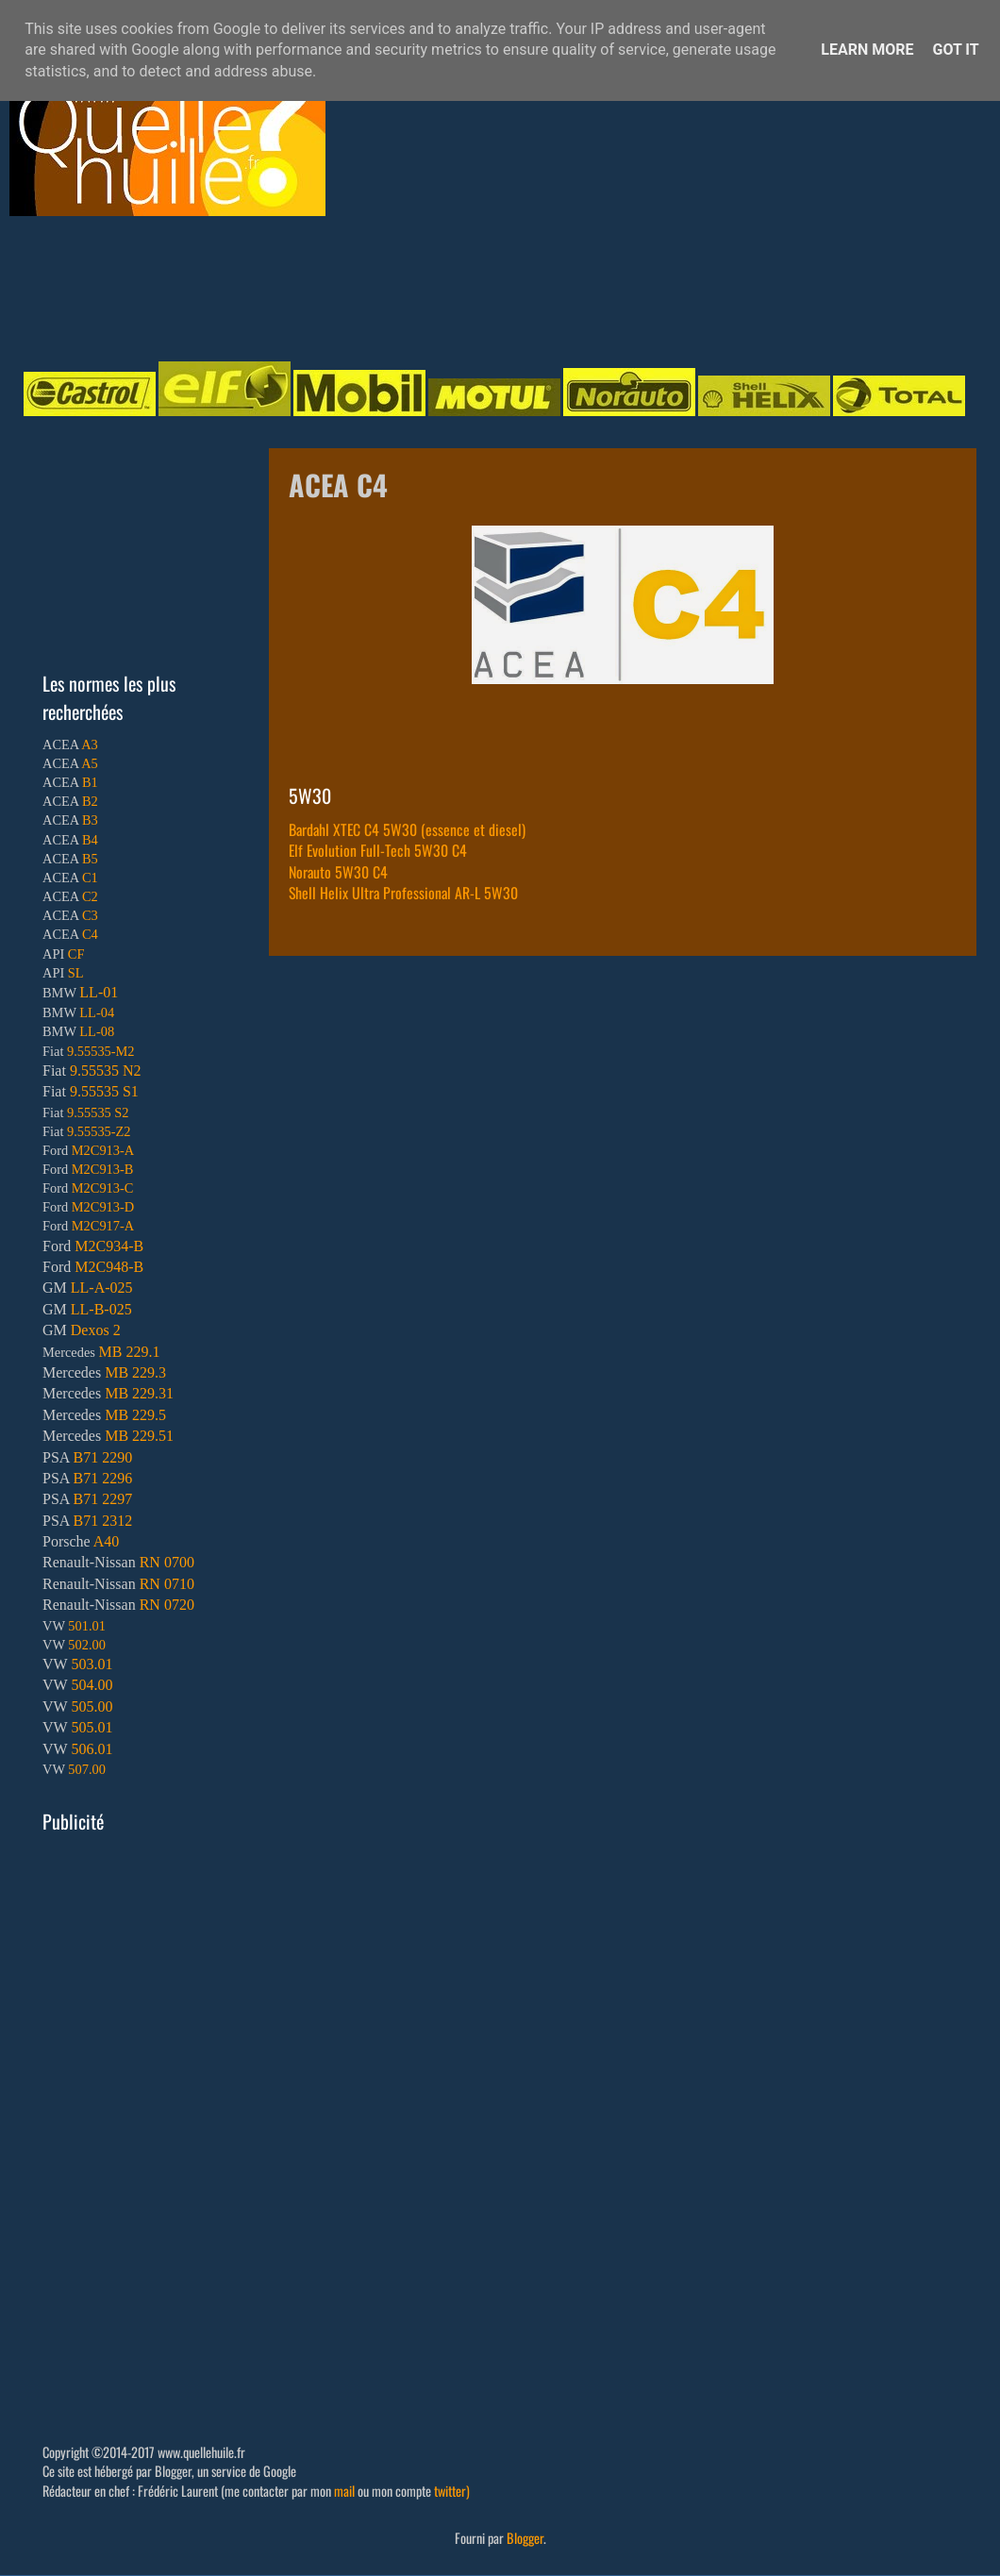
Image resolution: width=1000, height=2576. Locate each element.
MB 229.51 (139, 1436)
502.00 (87, 1644)
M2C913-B (103, 1169)
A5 (89, 763)
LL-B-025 (101, 1309)
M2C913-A (103, 1150)
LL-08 (96, 1031)
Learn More (867, 50)
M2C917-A (103, 1225)
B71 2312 (102, 1521)
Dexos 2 (96, 1330)
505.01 (91, 1727)
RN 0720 (167, 1605)
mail (344, 2491)
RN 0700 (167, 1562)
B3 (90, 820)
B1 (90, 782)
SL (76, 972)
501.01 (87, 1625)
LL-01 (98, 992)
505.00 (91, 1706)
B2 (90, 801)
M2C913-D (103, 1206)
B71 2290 (102, 1457)
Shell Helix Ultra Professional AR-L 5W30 (403, 892)
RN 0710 (167, 1584)
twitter (450, 2491)
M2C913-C (103, 1188)
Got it (955, 50)
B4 (90, 839)
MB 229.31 (139, 1393)
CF (76, 954)
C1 (90, 877)
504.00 (91, 1685)
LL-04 (96, 1012)
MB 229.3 (135, 1372)
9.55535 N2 (106, 1070)
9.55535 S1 (104, 1091)
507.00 (87, 1769)
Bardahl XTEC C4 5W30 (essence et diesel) (407, 829)
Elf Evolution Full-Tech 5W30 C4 (378, 850)
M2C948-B (109, 1267)
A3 (89, 744)
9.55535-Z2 (99, 1131)
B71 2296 (102, 1478)
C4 (90, 934)
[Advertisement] (481, 286)
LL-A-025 (102, 1288)
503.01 (91, 1664)
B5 (90, 858)
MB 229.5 (135, 1415)
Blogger (525, 2538)
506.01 (91, 1749)
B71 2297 (102, 1499)
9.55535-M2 (101, 1051)
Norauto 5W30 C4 (338, 872)
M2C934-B (109, 1246)
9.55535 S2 (98, 1112)
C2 (90, 896)
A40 (106, 1541)
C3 (90, 915)
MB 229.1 (129, 1352)
